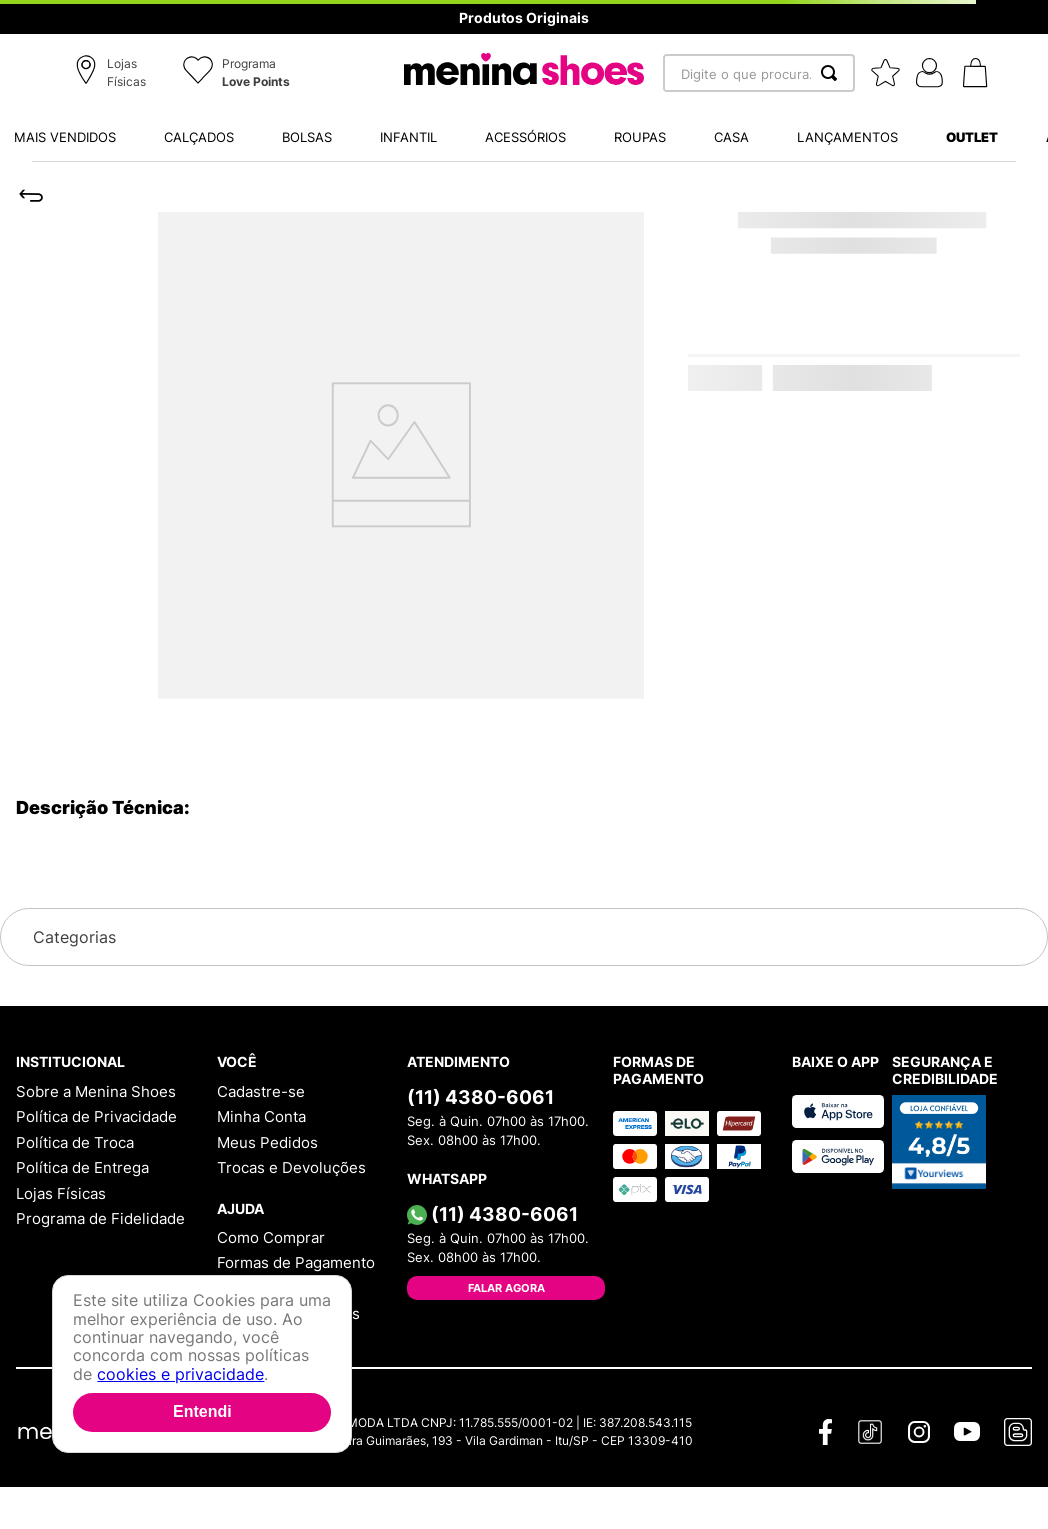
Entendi (202, 1411)
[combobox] (759, 73)
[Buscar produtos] (833, 73)
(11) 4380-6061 (480, 1097)
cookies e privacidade (180, 1374)
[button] (113, 74)
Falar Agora (506, 1288)
